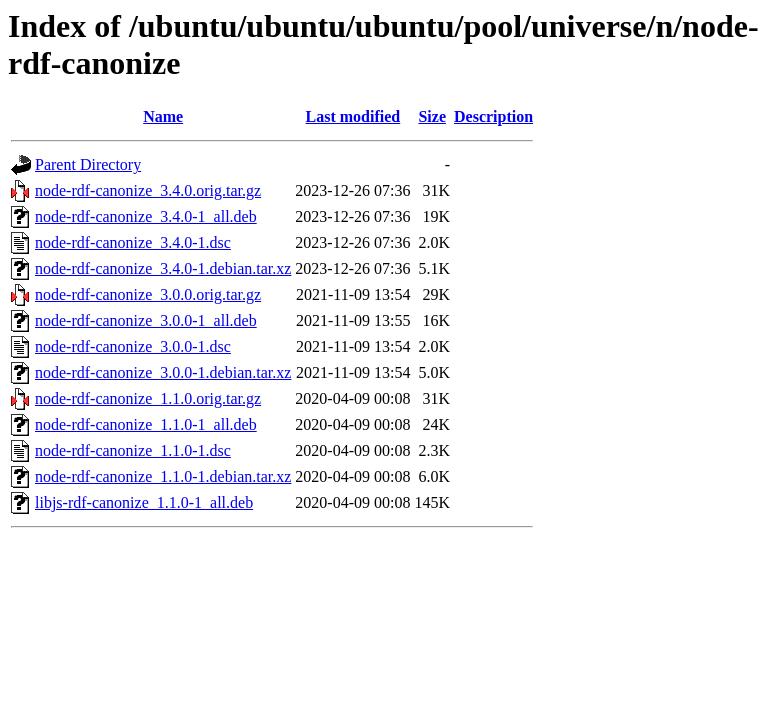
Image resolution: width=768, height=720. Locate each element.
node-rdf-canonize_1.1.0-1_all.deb (146, 424)
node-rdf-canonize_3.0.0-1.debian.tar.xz (163, 372)
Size (432, 116)
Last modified (353, 116)
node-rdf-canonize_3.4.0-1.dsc (133, 242)
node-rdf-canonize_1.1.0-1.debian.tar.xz (163, 476)
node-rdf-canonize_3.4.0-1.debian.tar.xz (163, 268)
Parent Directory (88, 164)
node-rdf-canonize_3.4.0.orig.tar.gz (148, 190)
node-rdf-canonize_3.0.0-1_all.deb (146, 320)
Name (163, 116)
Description (493, 116)
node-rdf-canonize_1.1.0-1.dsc (133, 450)
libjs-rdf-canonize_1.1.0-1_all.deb (144, 502)
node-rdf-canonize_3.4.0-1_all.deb (146, 216)
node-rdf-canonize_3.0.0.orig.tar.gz (148, 294)
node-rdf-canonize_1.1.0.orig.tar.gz (148, 398)
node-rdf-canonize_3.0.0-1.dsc (133, 346)
